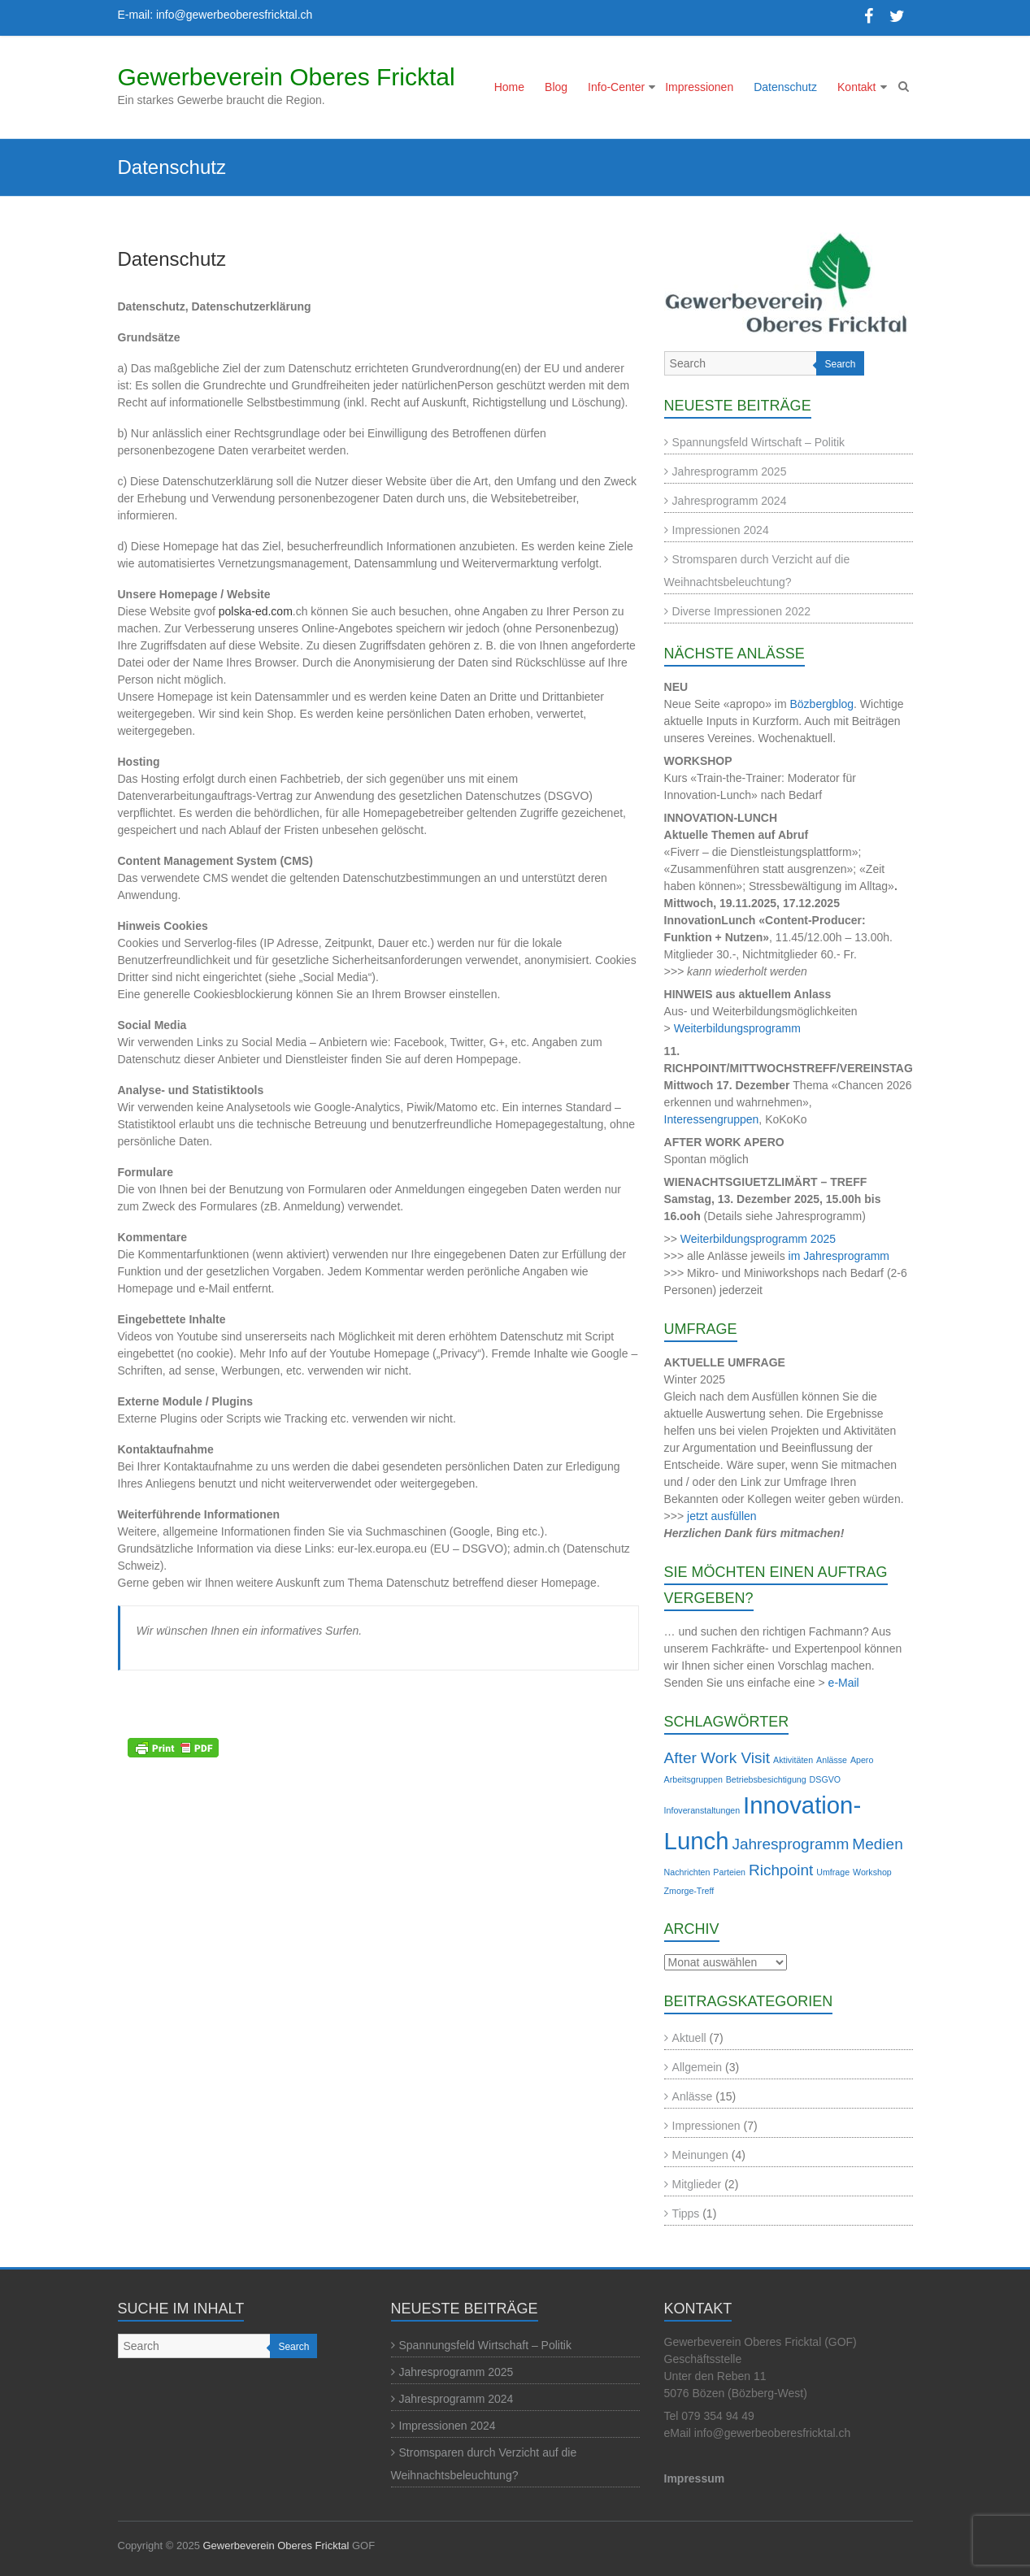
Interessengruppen (711, 1119)
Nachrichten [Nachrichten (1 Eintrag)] (687, 1872)
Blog (556, 86)
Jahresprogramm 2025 (729, 471)
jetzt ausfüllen (722, 1516)
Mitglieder (697, 2184)
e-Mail (843, 1682)
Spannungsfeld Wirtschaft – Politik (758, 442)
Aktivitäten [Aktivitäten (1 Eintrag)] (793, 1760)
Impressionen (699, 86)
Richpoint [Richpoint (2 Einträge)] (781, 1870)
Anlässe (692, 2096)
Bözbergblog (821, 703)
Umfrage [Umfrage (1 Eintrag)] (833, 1872)
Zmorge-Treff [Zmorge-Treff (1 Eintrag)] (689, 1891)
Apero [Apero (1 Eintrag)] (861, 1760)
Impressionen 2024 (720, 529)
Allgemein (697, 2067)
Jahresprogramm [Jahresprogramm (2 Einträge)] (790, 1844)
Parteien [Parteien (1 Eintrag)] (729, 1872)
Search (839, 364)
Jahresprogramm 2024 (729, 500)
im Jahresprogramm (839, 1255)
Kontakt (856, 86)
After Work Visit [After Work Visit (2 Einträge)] (717, 1757)
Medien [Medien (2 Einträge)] (877, 1844)
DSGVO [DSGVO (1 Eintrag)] (825, 1779)
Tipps (686, 2213)
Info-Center (616, 86)
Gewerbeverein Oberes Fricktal (286, 76)
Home (509, 86)
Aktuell (689, 2037)
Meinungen (700, 2154)
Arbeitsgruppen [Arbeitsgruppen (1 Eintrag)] (693, 1779)
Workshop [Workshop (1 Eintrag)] (872, 1872)
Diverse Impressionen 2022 (741, 611)
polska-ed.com (256, 611)
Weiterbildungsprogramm (737, 1028)
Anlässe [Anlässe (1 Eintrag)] (831, 1760)
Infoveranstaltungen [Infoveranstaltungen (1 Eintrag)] (702, 1810)
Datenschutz (785, 86)
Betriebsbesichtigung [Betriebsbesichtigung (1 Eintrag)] (766, 1779)
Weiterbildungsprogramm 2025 (758, 1238)
